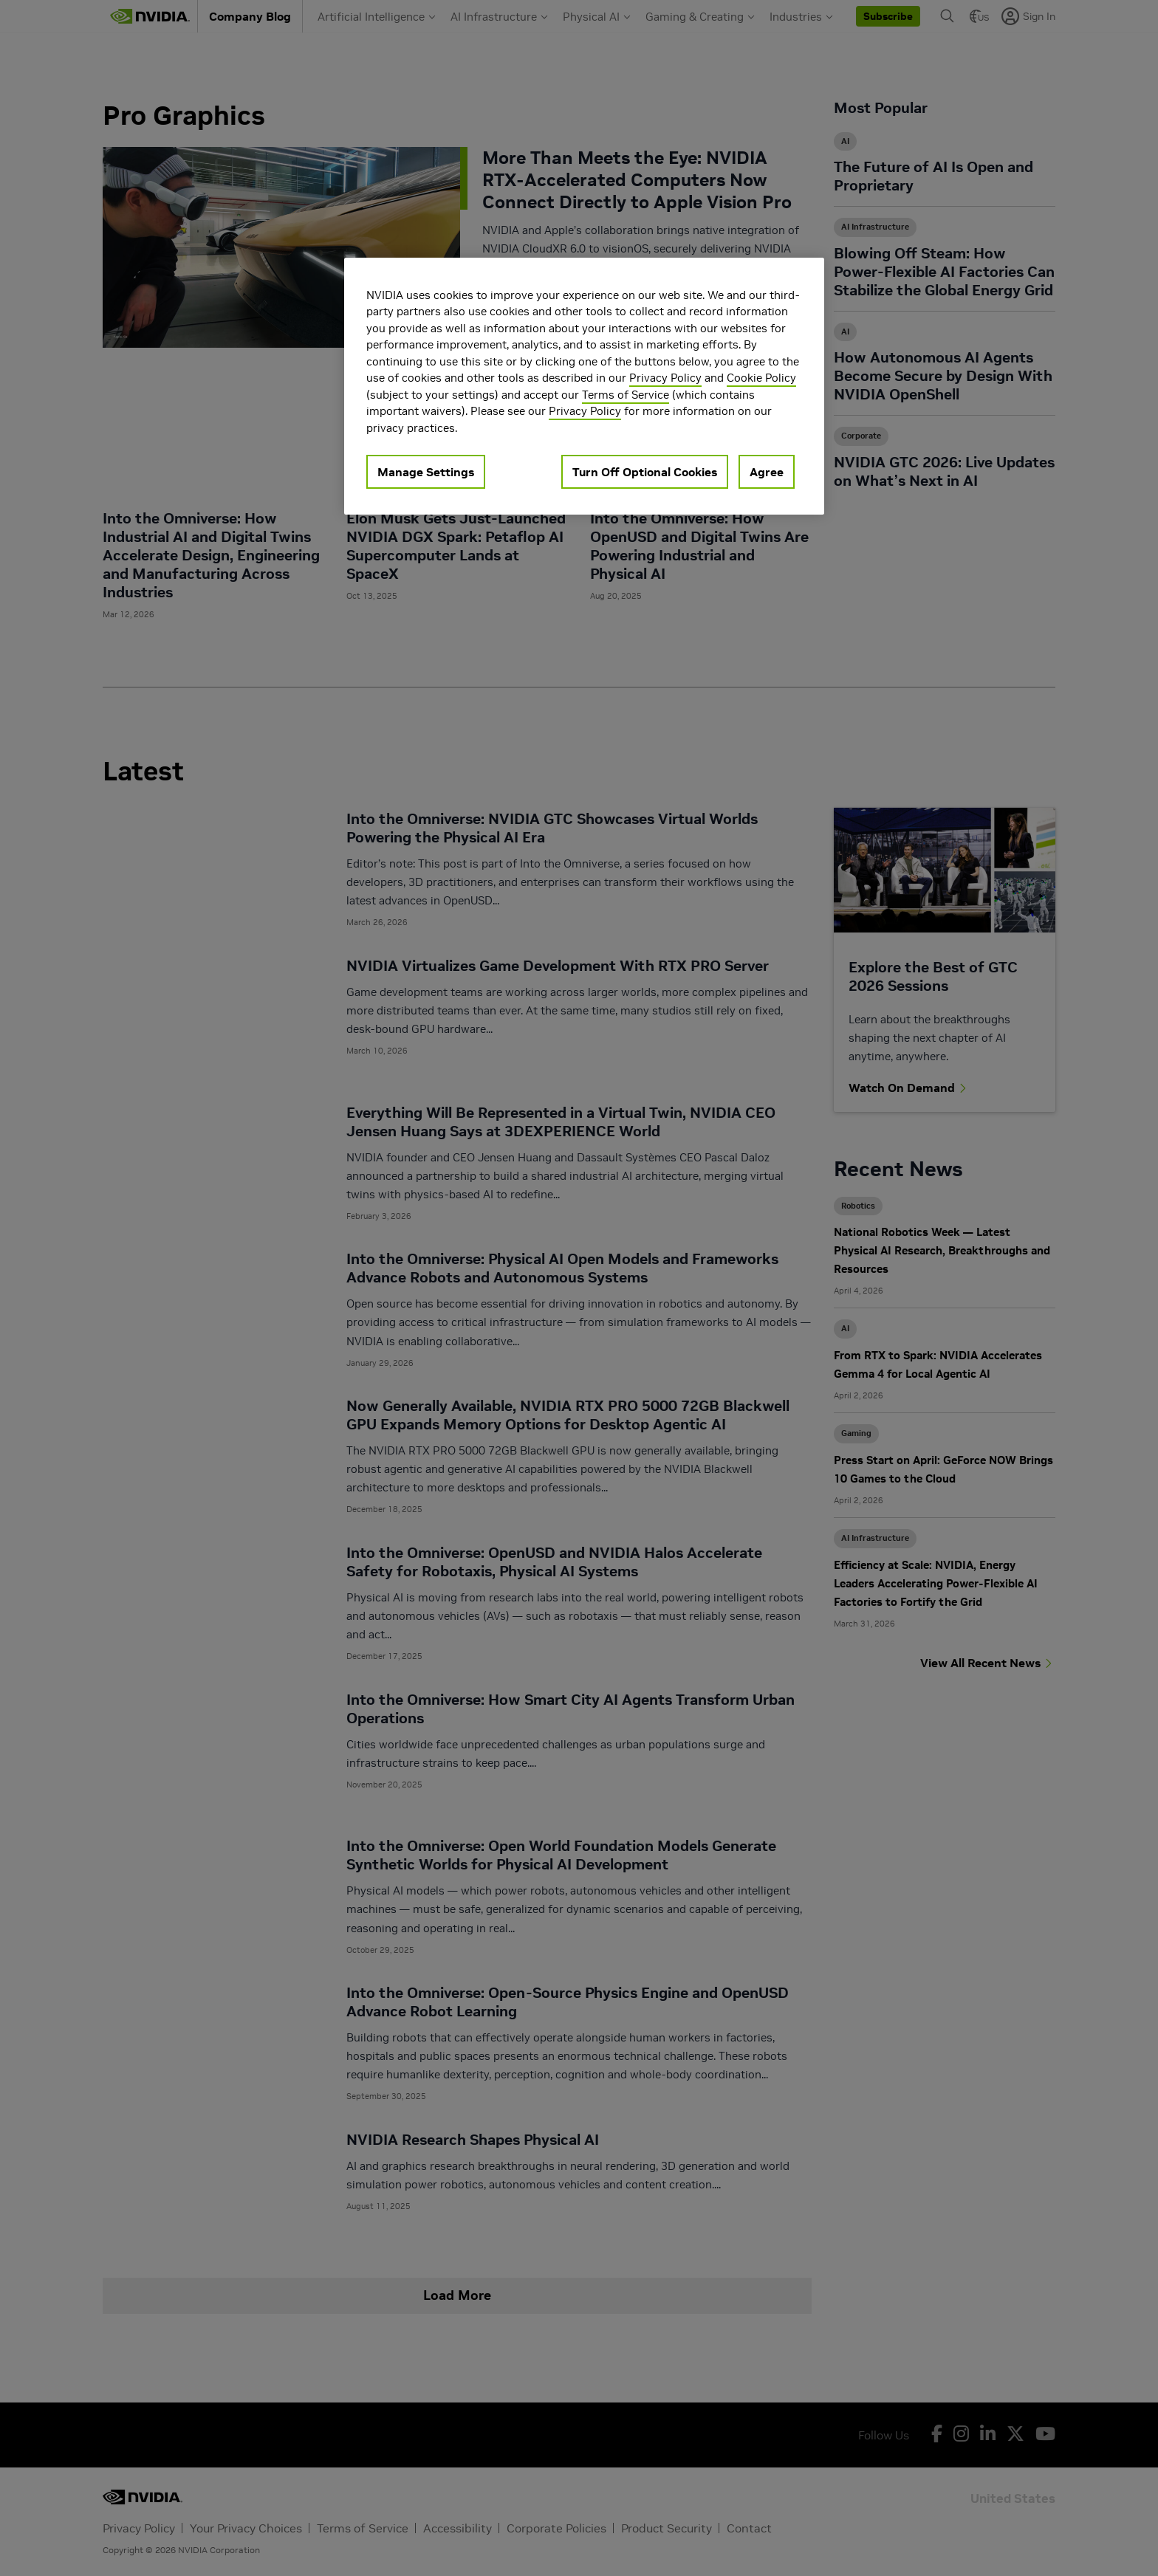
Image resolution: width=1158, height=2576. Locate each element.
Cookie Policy (761, 378)
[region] (584, 386)
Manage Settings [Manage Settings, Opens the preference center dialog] (425, 471)
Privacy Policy (665, 378)
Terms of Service (625, 395)
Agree (767, 471)
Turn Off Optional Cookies (644, 471)
